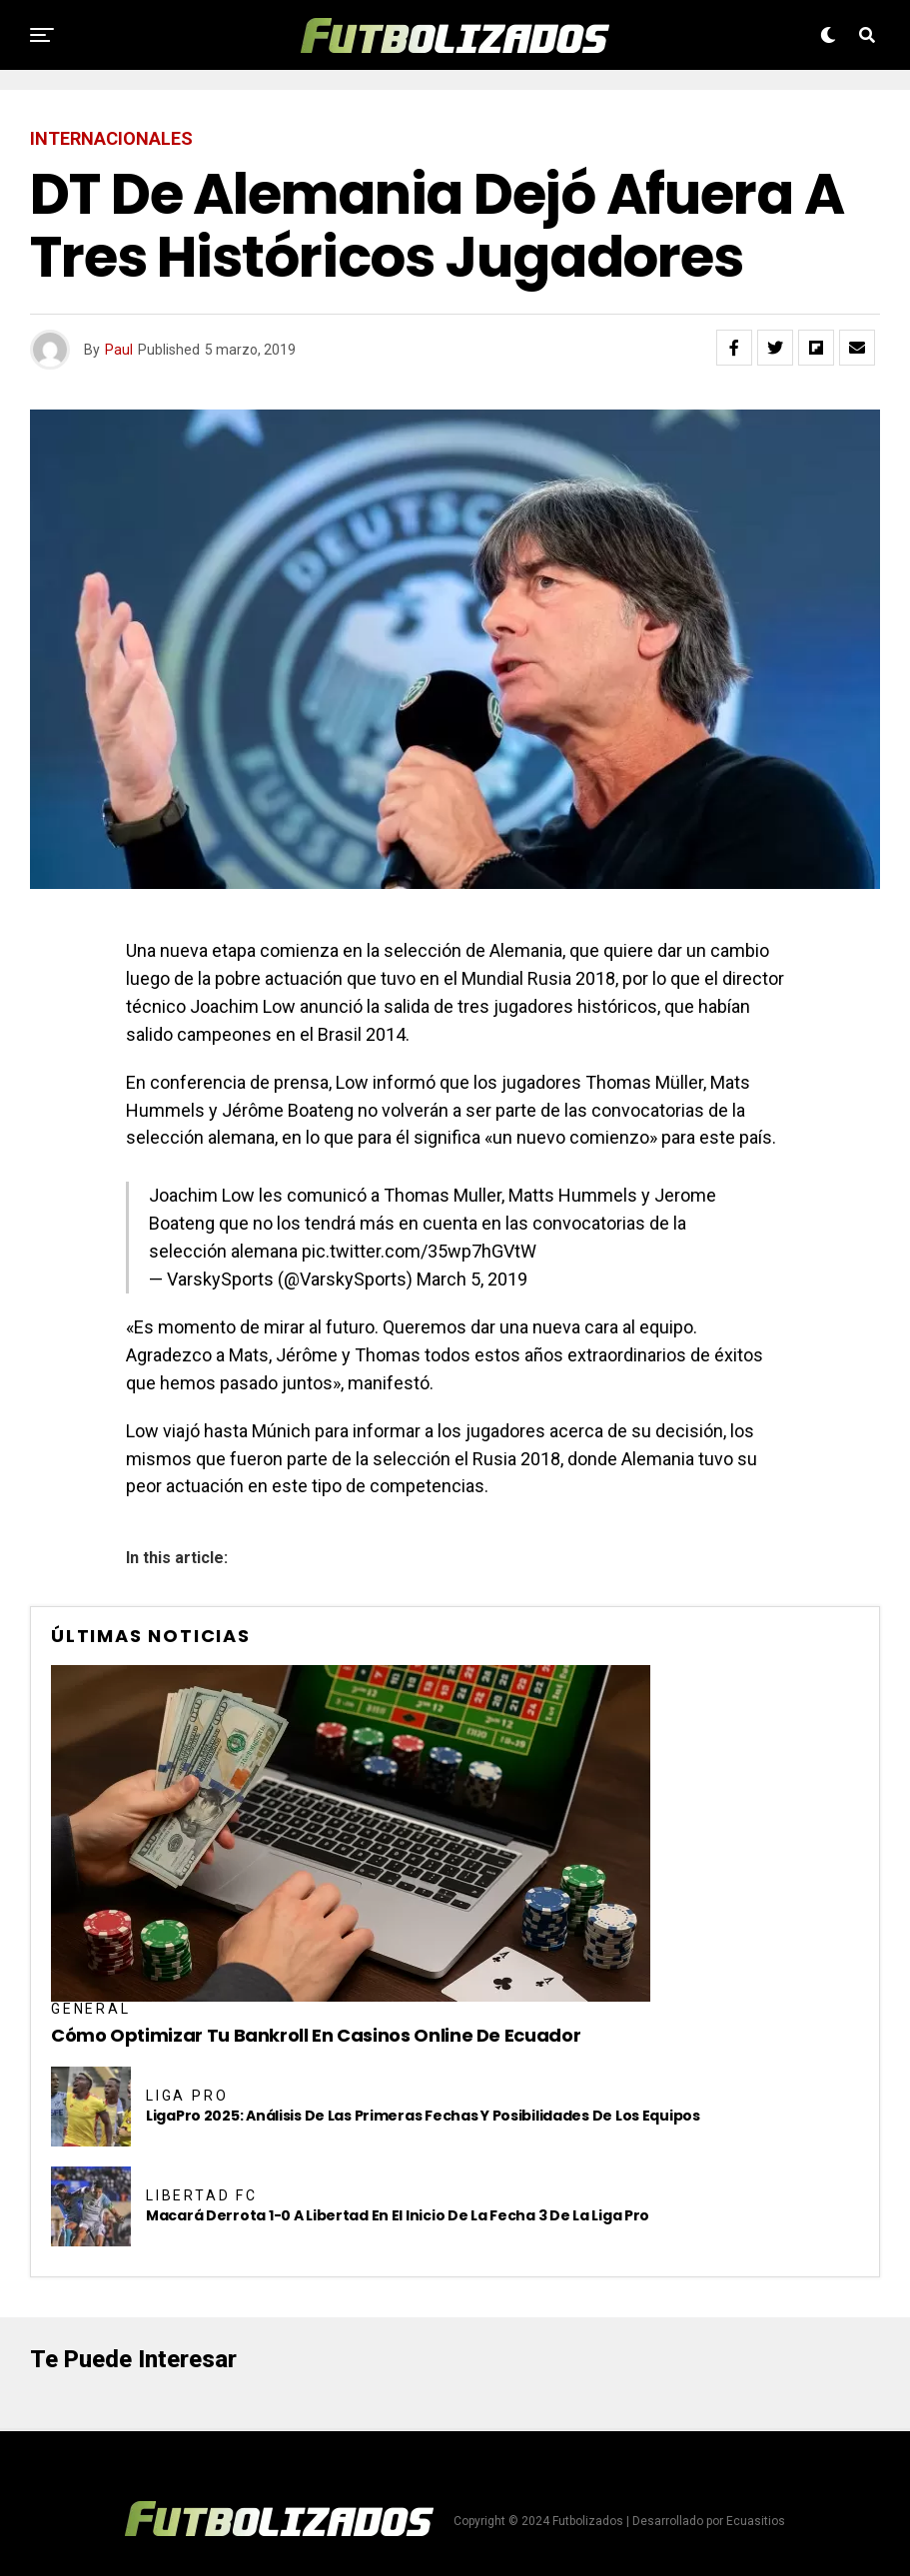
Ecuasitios (755, 2521)
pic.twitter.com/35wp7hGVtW (419, 1251)
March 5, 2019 (472, 1279)
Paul (119, 350)
